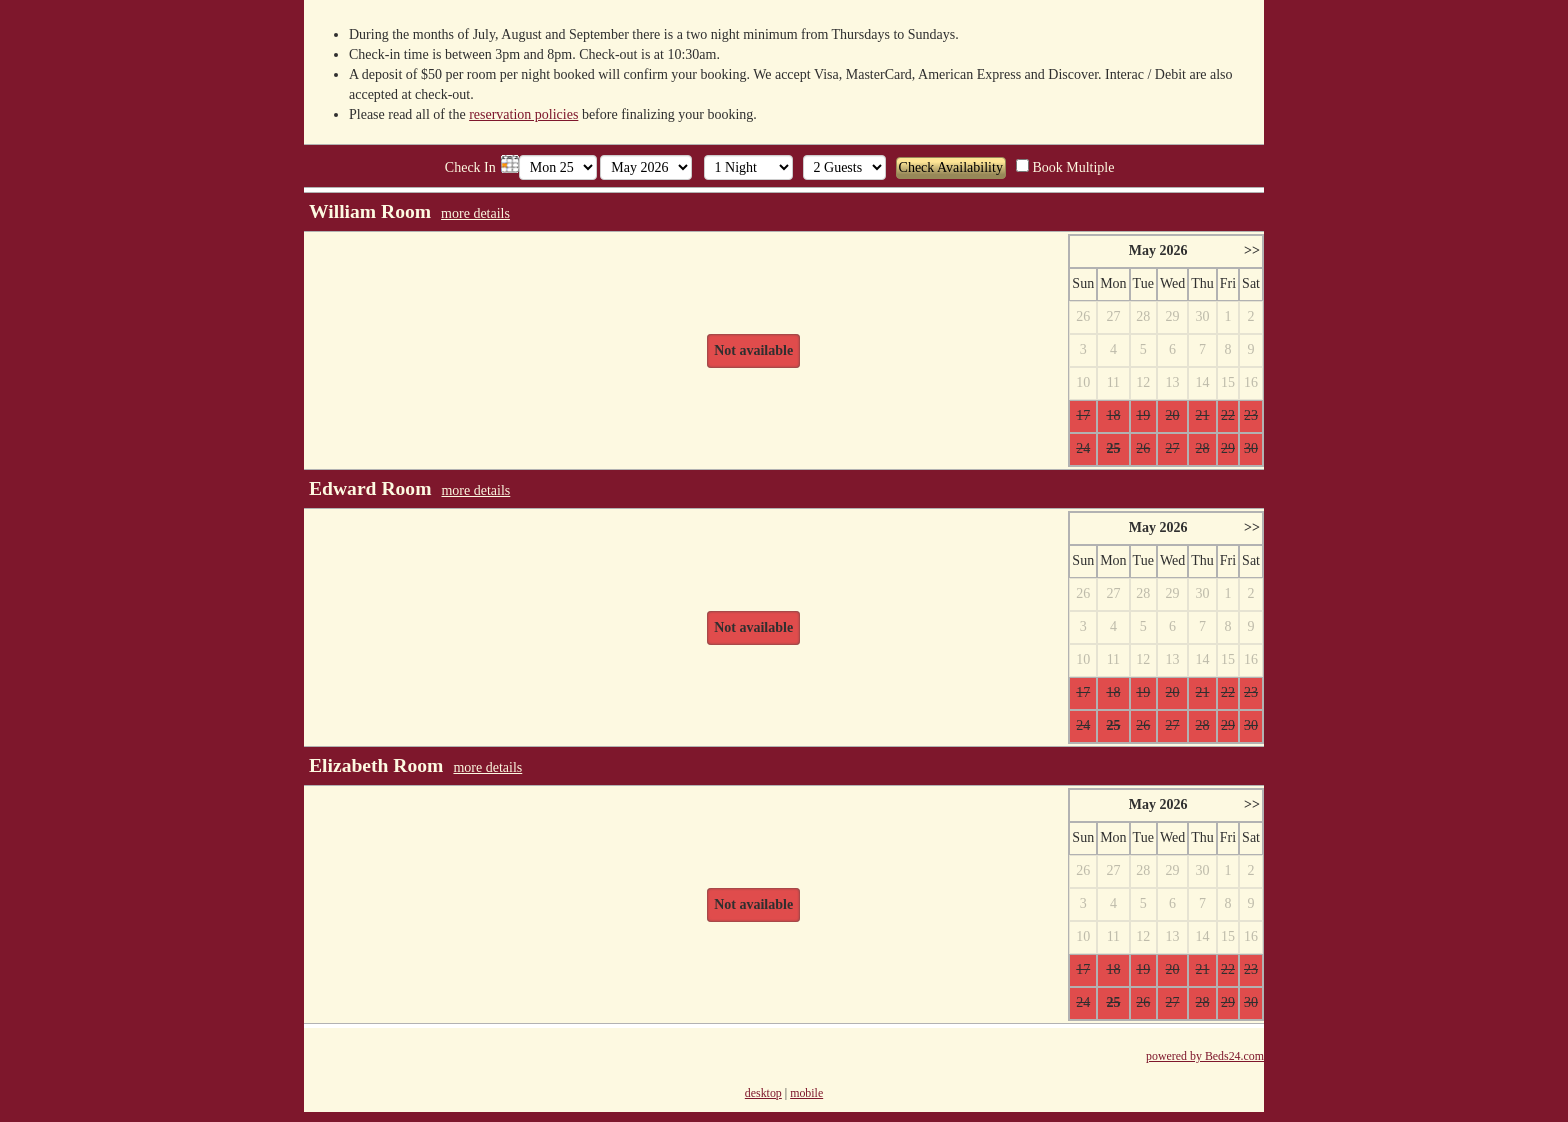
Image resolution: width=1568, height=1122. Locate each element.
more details (475, 213)
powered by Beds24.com (1205, 1056)
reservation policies (523, 114)
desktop (763, 1093)
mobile (806, 1093)
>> (1252, 250)
